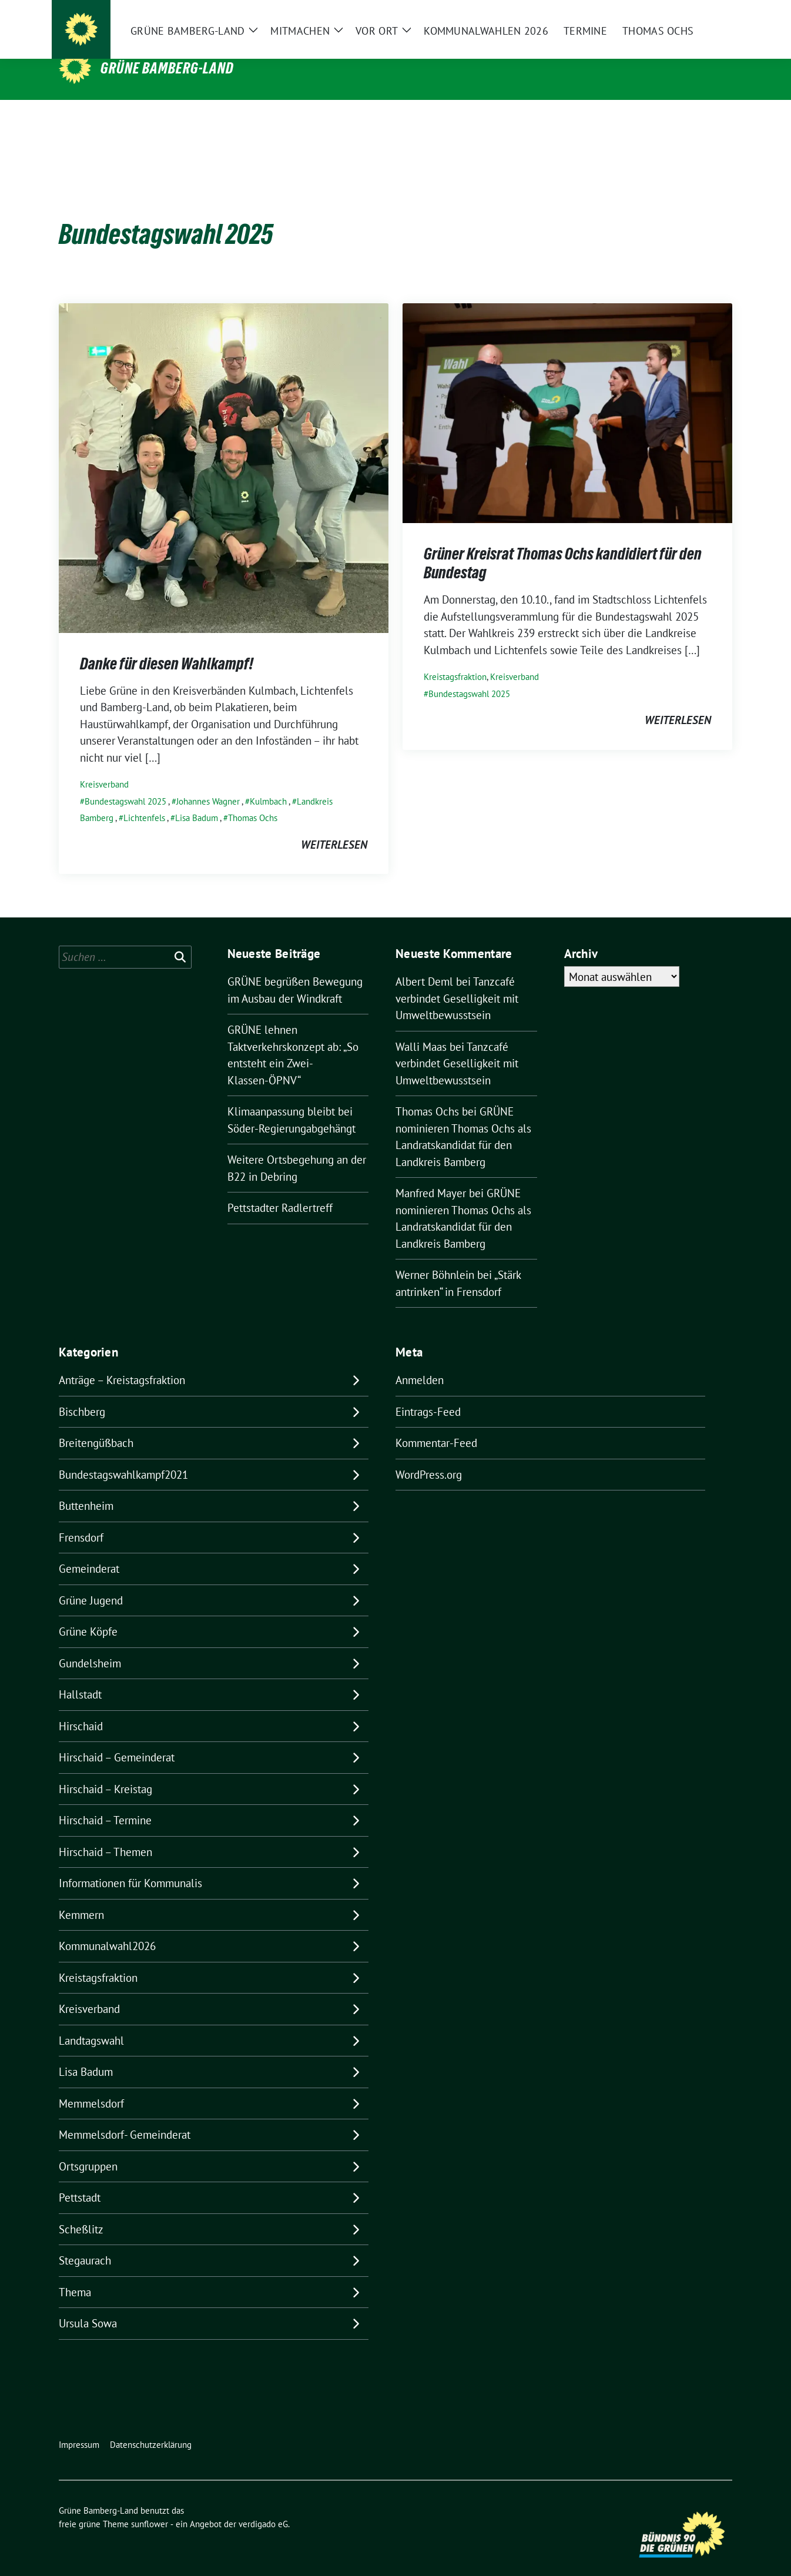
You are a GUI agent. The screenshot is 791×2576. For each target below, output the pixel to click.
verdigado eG (263, 2505)
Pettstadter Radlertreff (280, 1190)
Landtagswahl (91, 2022)
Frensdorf (81, 1519)
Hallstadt (80, 1676)
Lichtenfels (144, 799)
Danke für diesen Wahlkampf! (166, 645)
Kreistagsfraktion (455, 658)
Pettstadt (79, 2179)
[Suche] (694, 18)
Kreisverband (104, 766)
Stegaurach (85, 2242)
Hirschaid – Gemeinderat (117, 1739)
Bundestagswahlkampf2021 (123, 1456)
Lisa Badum (196, 799)
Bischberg (82, 1393)
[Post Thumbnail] (223, 448)
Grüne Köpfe (88, 1613)
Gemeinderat (89, 1550)
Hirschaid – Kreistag (105, 1771)
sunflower (149, 2505)
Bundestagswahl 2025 (125, 783)
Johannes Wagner (208, 783)
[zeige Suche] (711, 18)
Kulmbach (268, 783)
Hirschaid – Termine (105, 1802)
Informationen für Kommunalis (130, 1865)
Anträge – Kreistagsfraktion (122, 1362)
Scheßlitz (81, 2211)
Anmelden (420, 1362)
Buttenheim (86, 1487)
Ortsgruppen (88, 2148)
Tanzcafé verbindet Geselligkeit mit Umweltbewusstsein (457, 980)
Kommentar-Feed (436, 1425)
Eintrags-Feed (428, 1393)
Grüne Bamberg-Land (167, 68)
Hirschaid (81, 1708)
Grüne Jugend (91, 1582)
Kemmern (81, 1897)
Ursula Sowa (88, 2305)
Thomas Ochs (252, 799)
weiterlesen (334, 826)
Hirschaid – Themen (105, 1834)
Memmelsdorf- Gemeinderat (124, 2116)
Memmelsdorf (91, 2085)
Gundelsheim (90, 1645)
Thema (75, 2274)
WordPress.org (429, 1456)
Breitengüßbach (96, 1425)
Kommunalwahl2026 (107, 1928)
